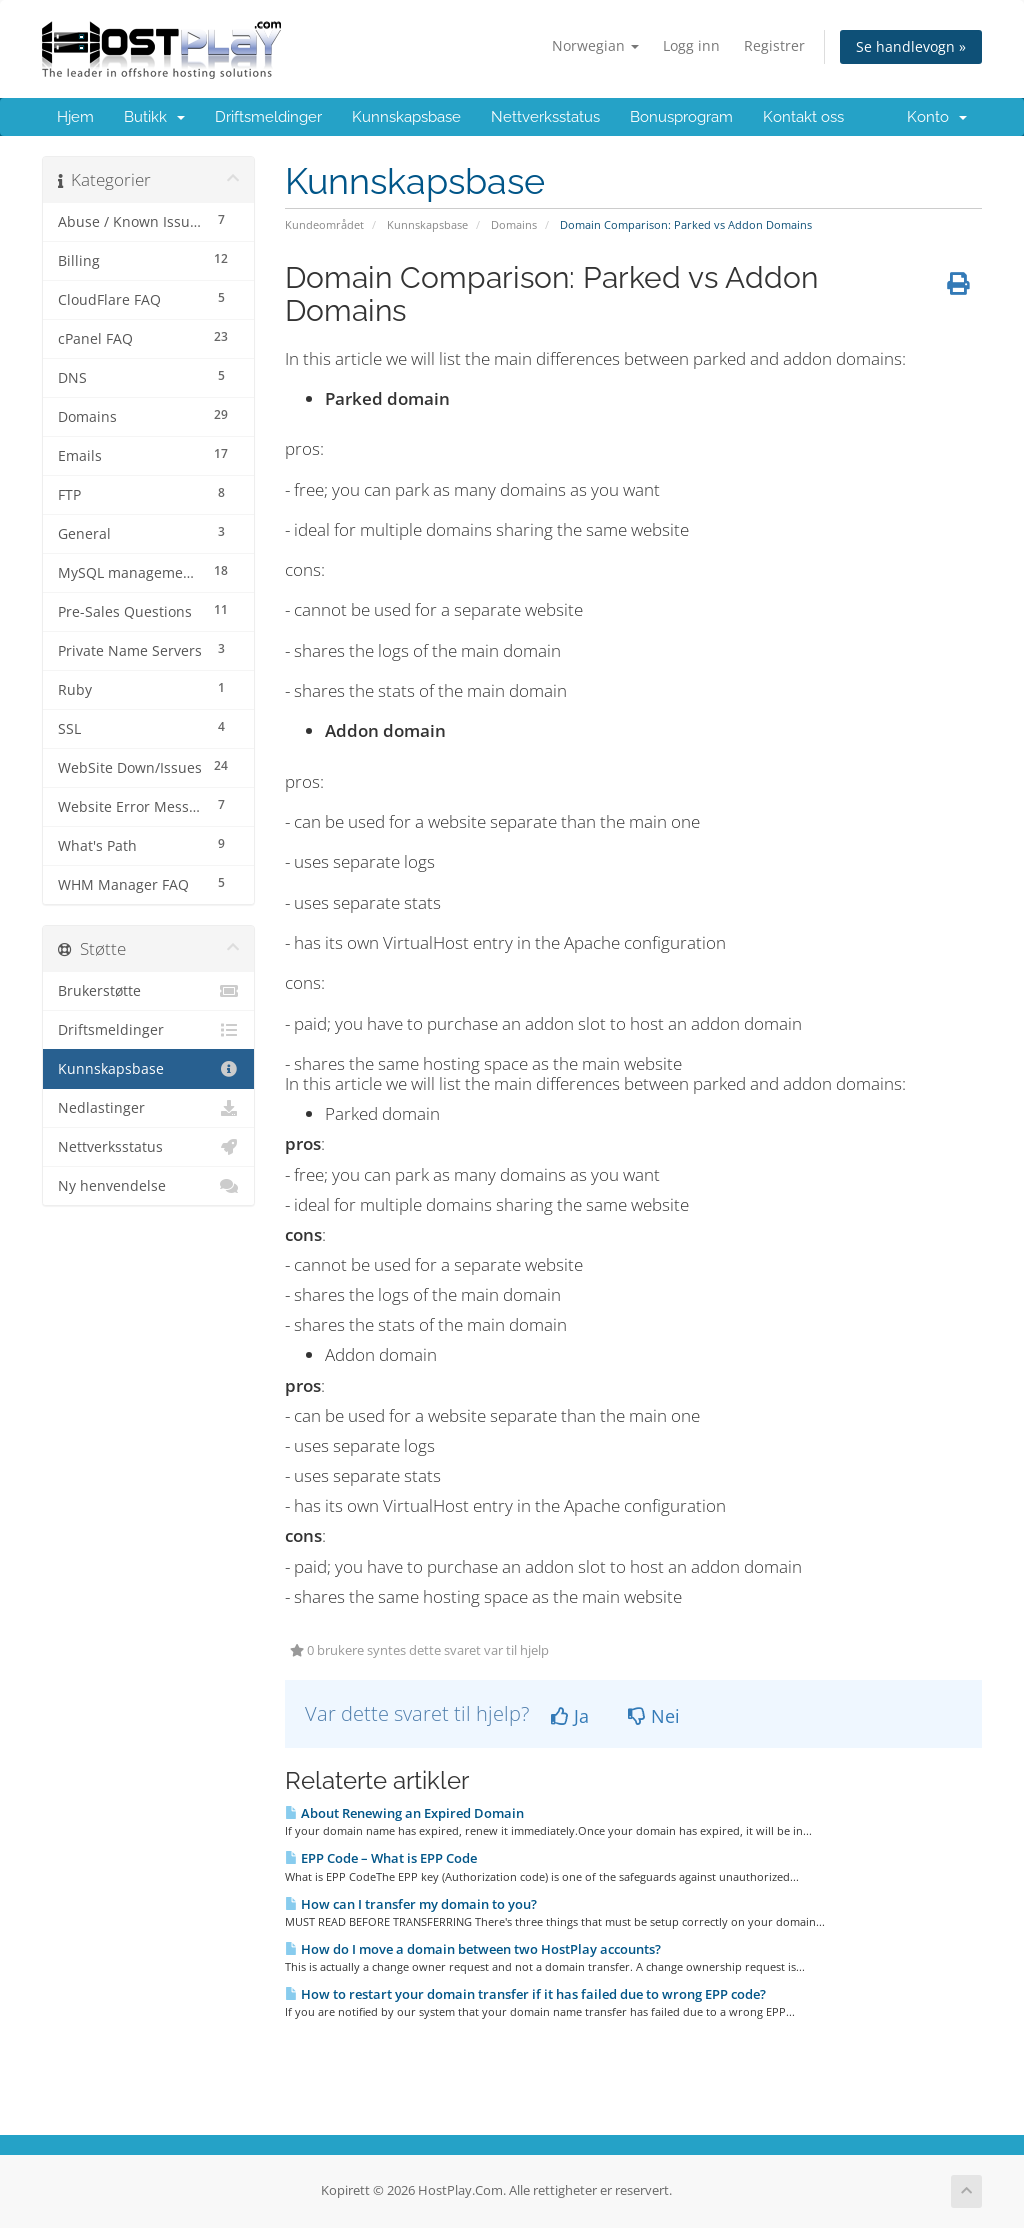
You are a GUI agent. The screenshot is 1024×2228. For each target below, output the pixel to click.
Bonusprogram (681, 117)
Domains (514, 224)
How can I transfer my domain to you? (411, 1904)
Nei (654, 1716)
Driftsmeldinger (268, 117)
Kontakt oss (803, 117)
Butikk (154, 117)
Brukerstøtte (148, 991)
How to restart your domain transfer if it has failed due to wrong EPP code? (525, 1994)
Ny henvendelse (148, 1186)
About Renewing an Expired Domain (404, 1813)
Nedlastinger (148, 1108)
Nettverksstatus (545, 117)
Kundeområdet (324, 224)
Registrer (774, 45)
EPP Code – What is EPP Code (381, 1858)
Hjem (75, 117)
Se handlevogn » (911, 46)
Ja (570, 1716)
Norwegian (595, 45)
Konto (937, 117)
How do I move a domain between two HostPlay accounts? (473, 1949)
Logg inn (691, 45)
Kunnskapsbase (406, 117)
